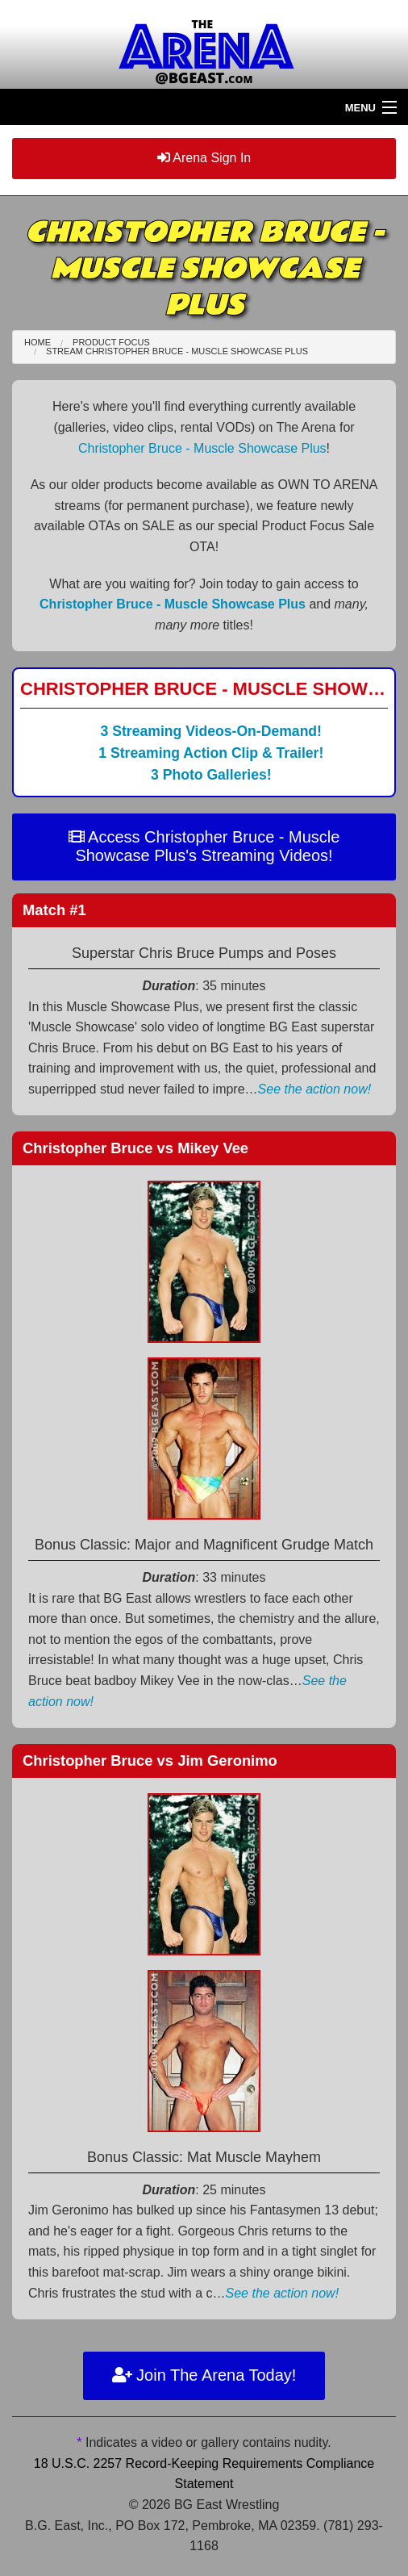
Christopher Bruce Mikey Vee (135, 1148)
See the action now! (315, 1089)
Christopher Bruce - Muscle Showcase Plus (202, 448)
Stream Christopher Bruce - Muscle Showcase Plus (177, 351)
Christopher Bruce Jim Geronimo (150, 1760)
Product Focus (111, 342)
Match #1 (54, 909)
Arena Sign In (204, 158)
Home (37, 342)
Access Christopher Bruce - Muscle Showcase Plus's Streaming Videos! (204, 846)
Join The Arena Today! (204, 2375)
